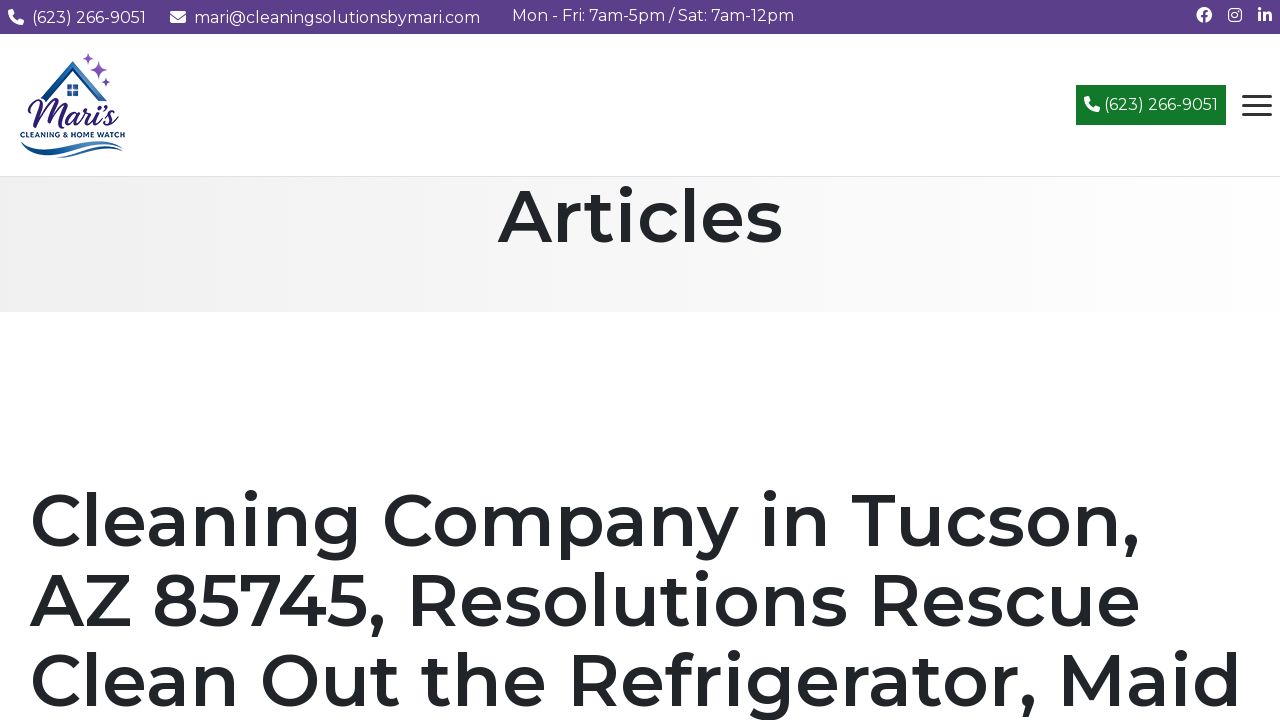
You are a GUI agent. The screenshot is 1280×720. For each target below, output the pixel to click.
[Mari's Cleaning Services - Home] (73, 103)
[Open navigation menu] (1257, 105)
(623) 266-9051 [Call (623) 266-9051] (1151, 104)
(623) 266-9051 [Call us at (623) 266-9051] (77, 17)
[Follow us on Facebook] (1204, 15)
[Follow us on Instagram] (1235, 15)
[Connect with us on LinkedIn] (1265, 15)
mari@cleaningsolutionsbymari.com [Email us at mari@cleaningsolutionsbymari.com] (325, 17)
